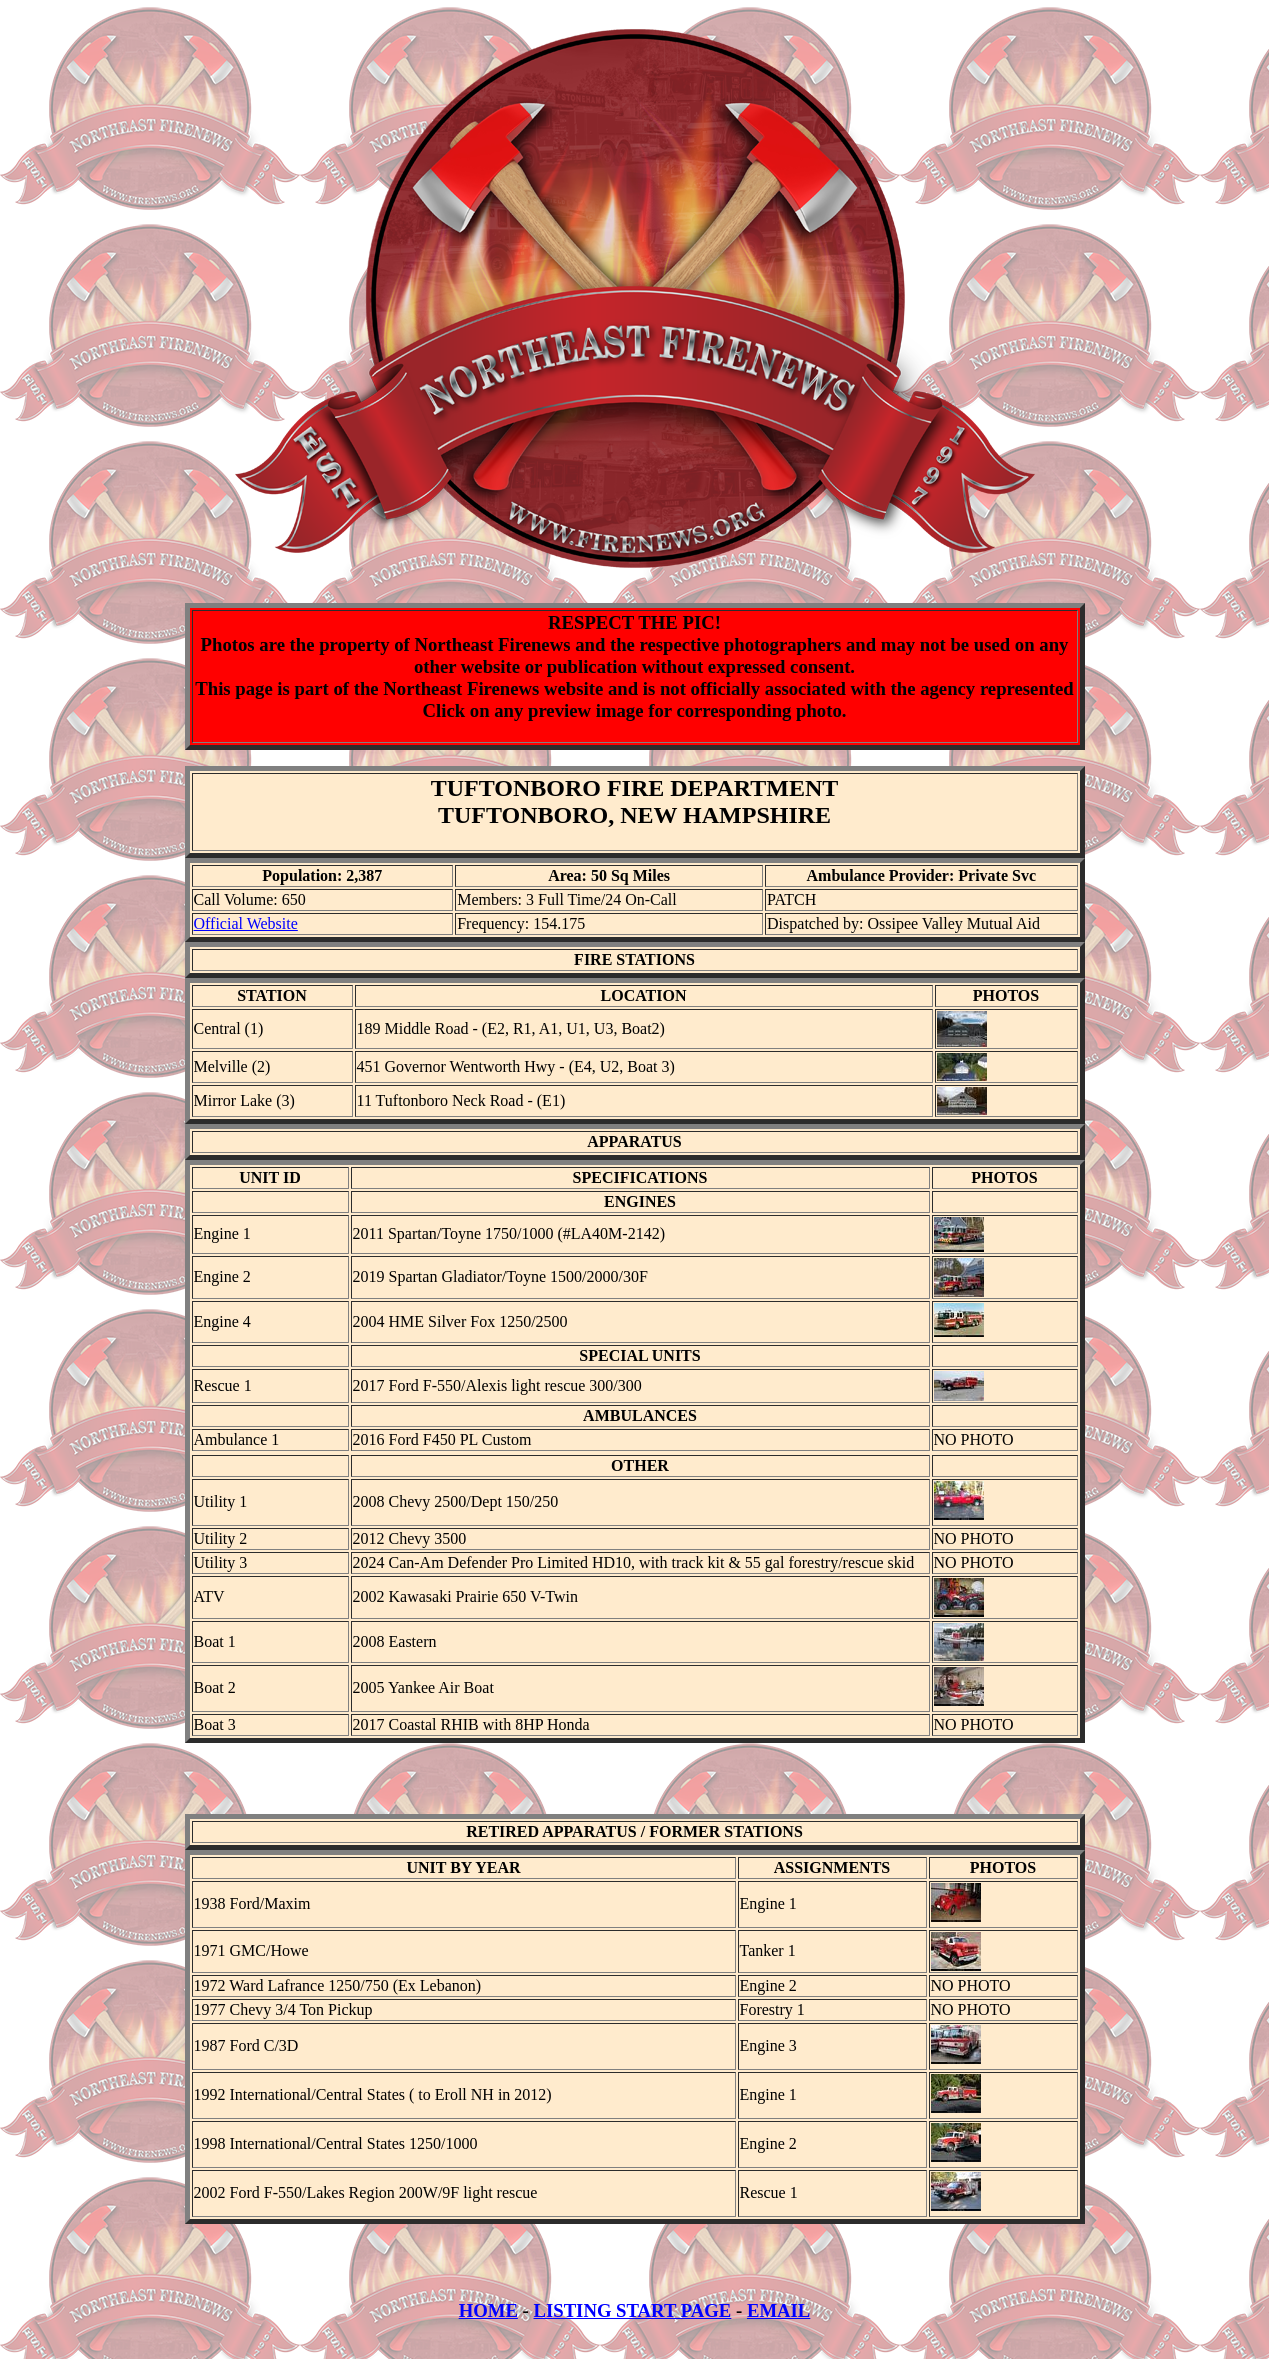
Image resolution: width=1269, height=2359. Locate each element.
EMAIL (778, 2328)
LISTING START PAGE (632, 2328)
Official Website (246, 923)
